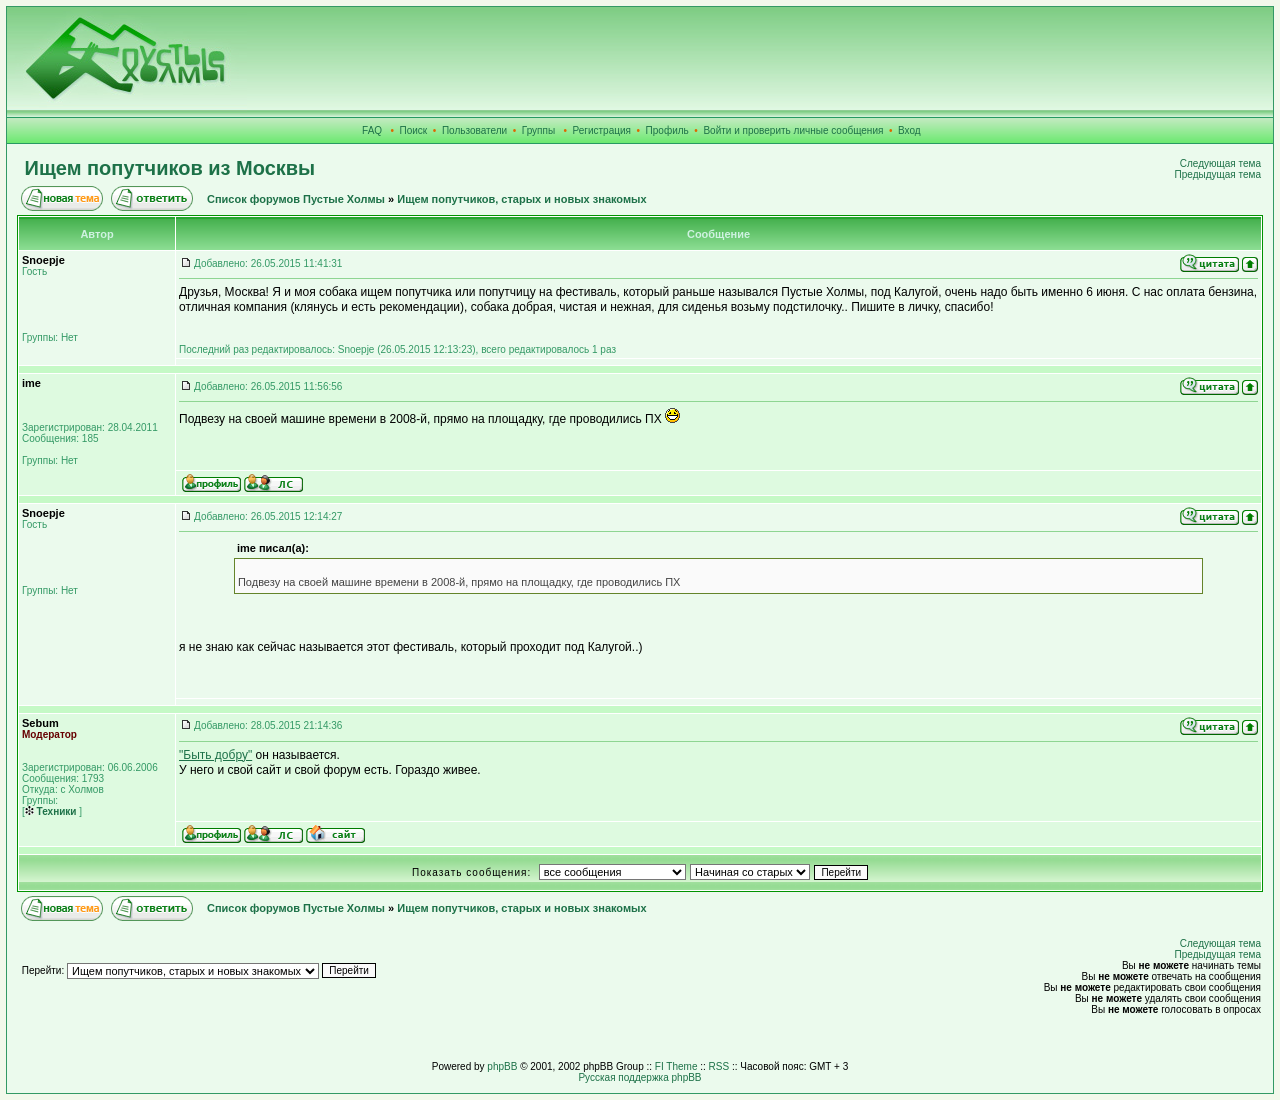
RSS (719, 1066)
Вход (909, 130)
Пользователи (474, 130)
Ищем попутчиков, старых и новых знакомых (521, 199)
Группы (538, 130)
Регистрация (602, 130)
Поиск (414, 130)
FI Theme (676, 1066)
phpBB (502, 1066)
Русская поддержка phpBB (639, 1077)
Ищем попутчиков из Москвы (170, 168)
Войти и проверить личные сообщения (793, 130)
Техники (51, 811)
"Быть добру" (215, 755)
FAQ (372, 130)
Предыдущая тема (1218, 174)
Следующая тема (1220, 163)
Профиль (667, 130)
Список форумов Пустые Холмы (296, 199)
